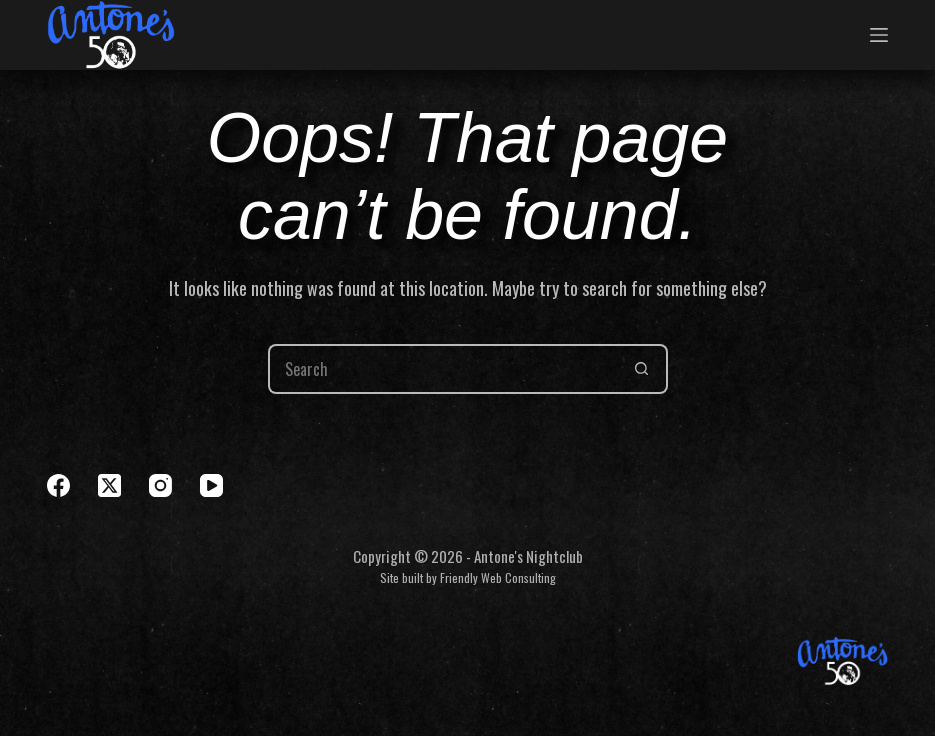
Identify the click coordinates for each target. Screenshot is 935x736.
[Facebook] (58, 485)
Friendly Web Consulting (498, 577)
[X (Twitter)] (109, 485)
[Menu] (879, 35)
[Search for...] (443, 369)
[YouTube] (211, 485)
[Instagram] (160, 485)
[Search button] (643, 369)
